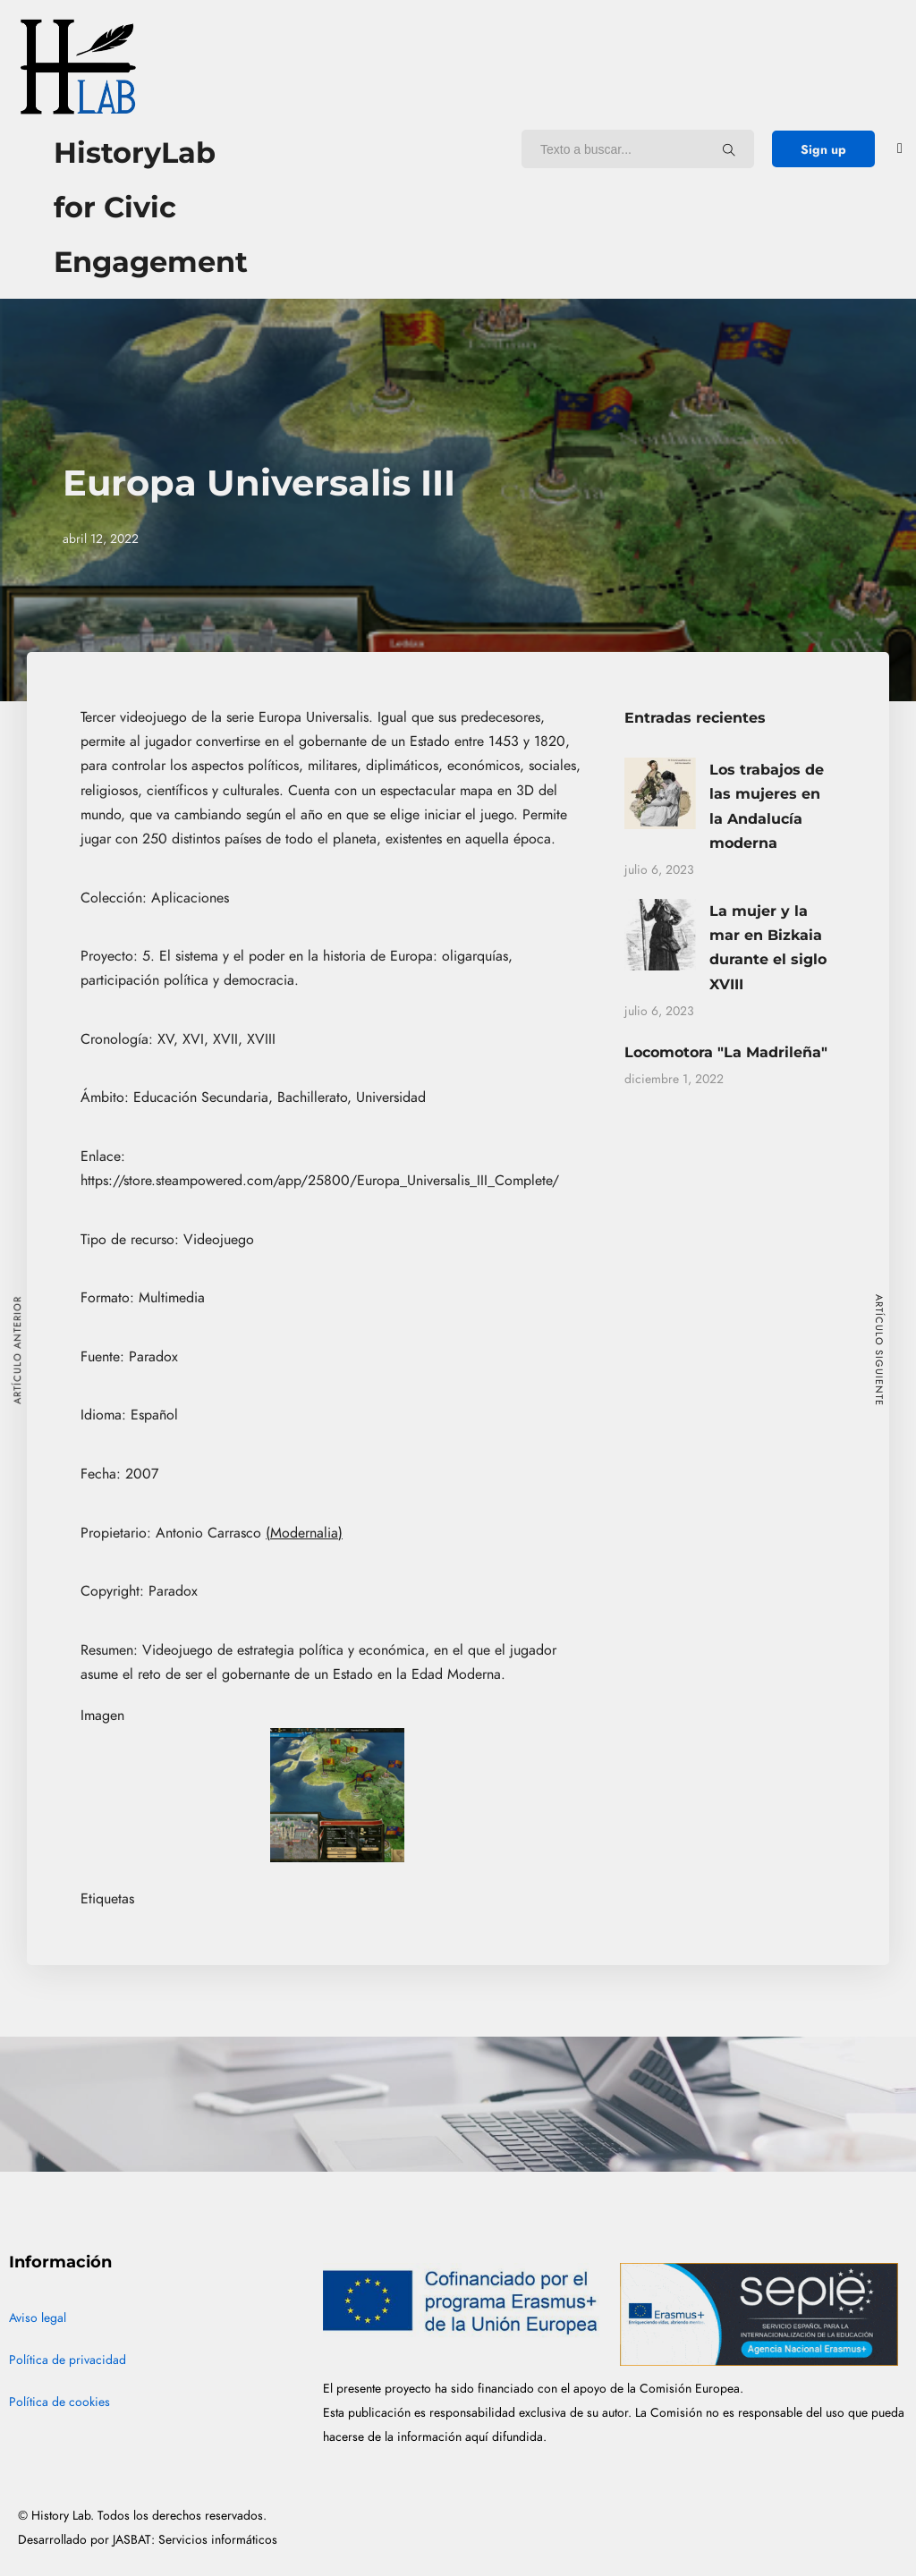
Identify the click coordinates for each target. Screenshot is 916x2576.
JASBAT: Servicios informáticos (195, 2539)
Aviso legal (37, 2317)
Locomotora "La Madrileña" (725, 1052)
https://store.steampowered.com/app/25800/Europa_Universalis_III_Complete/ (320, 1181)
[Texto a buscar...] (729, 149)
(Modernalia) (304, 1533)
